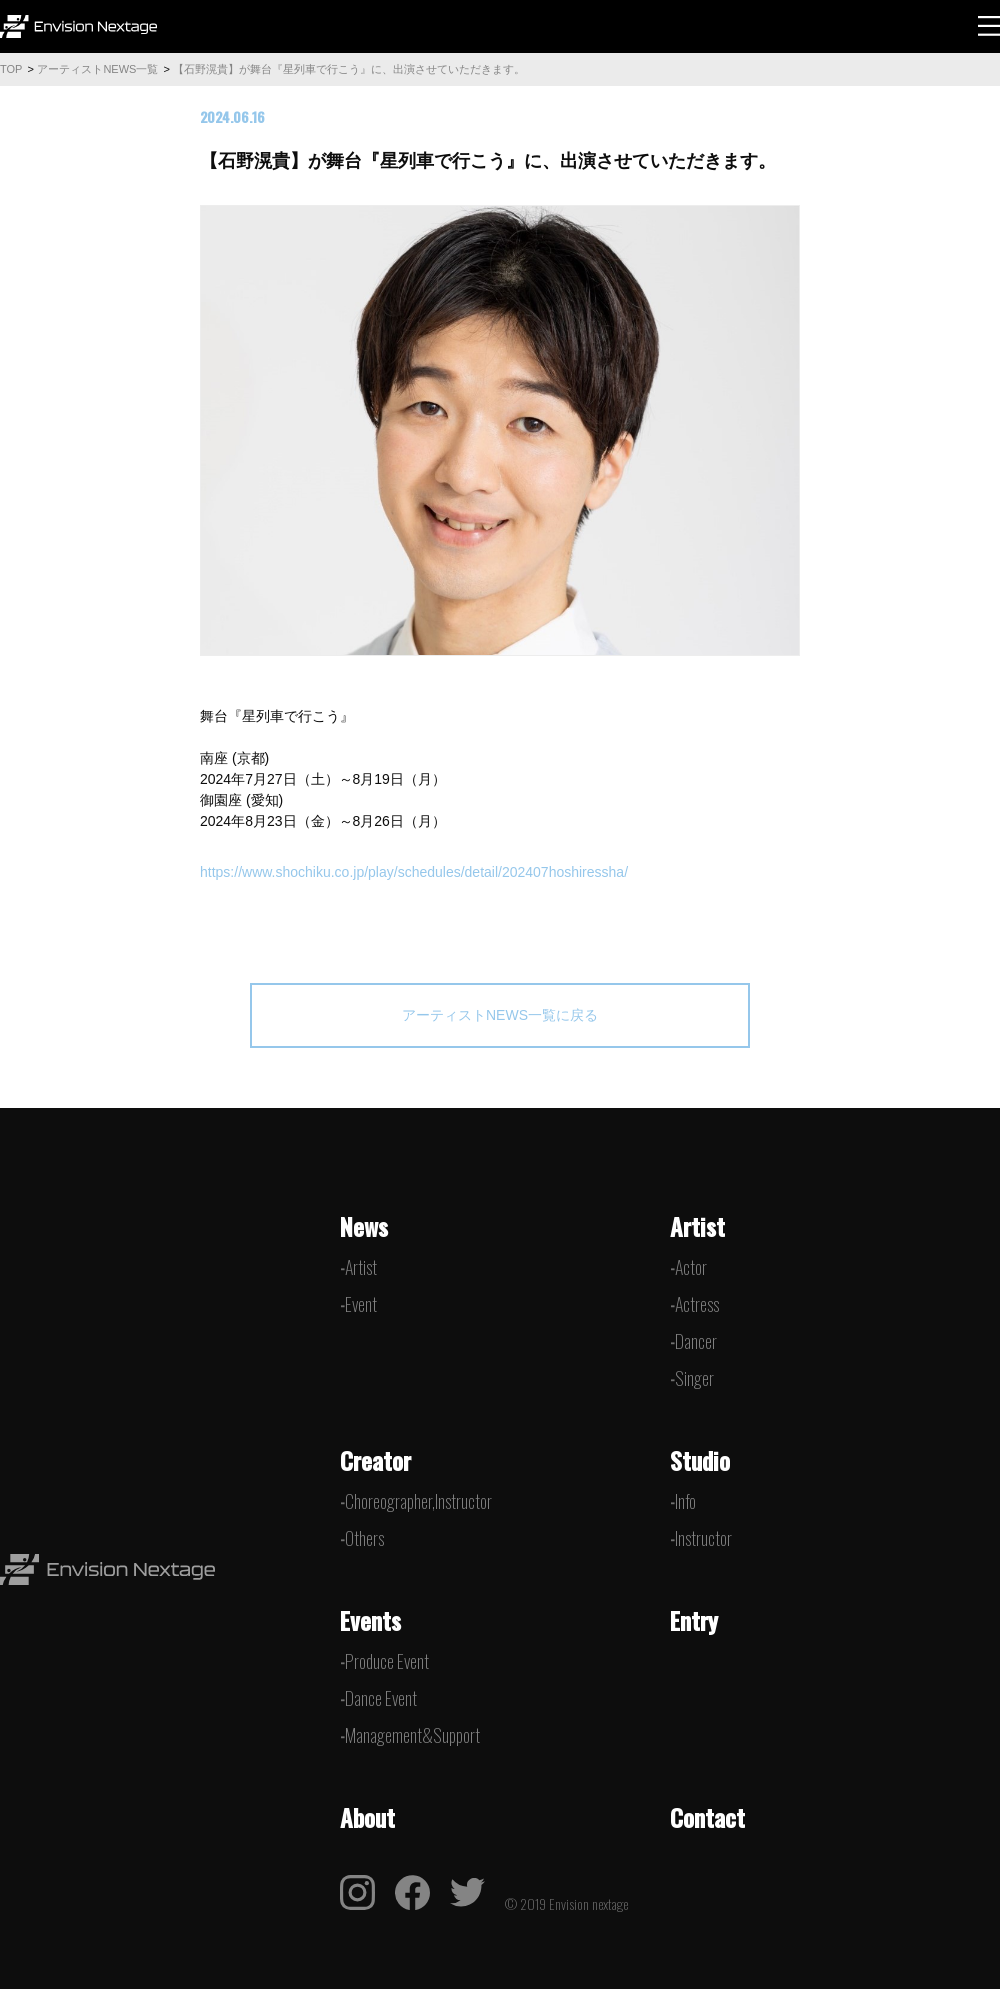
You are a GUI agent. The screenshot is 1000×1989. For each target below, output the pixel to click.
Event (361, 1304)
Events (370, 1620)
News (364, 1226)
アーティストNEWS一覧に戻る (500, 1015)
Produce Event (387, 1661)
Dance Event (381, 1698)
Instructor (703, 1538)
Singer (694, 1378)
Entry (694, 1620)
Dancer (696, 1341)
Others (364, 1538)
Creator (375, 1460)
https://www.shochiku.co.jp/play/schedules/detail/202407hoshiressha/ (414, 872)
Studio (700, 1460)
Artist (361, 1267)
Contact (707, 1817)
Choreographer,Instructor (418, 1501)
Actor (691, 1267)
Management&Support (412, 1735)
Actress (697, 1304)
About (367, 1817)
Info (685, 1501)
